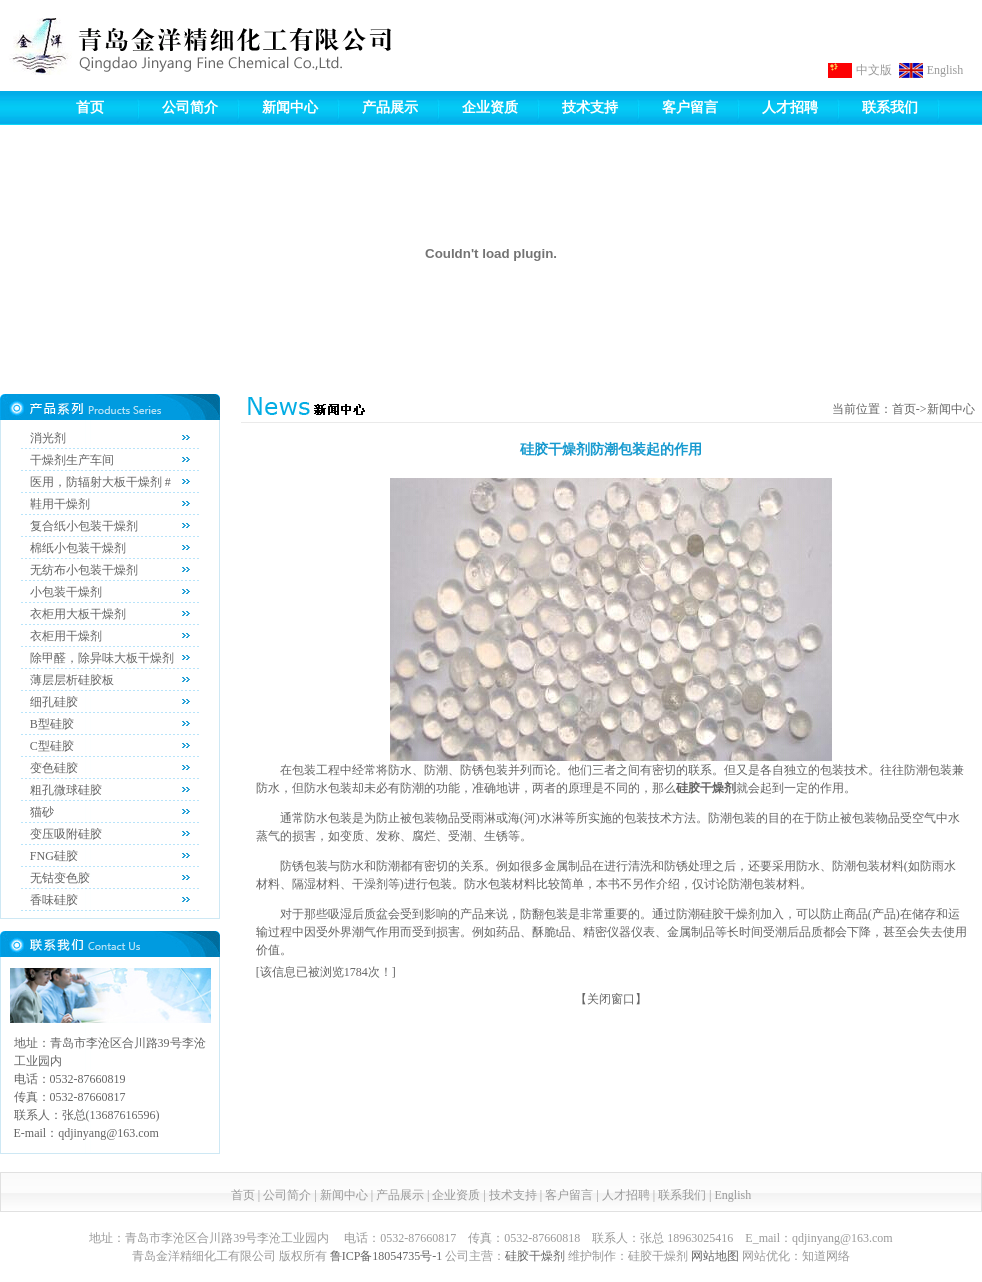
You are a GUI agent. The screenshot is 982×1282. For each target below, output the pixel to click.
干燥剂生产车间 (72, 460)
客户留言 (690, 107)
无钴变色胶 (60, 878)
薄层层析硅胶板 (72, 680)
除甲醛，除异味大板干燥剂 (102, 658)
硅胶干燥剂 (535, 1256)
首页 (90, 107)
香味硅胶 (54, 900)
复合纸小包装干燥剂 (84, 526)
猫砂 (42, 812)
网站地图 (715, 1256)
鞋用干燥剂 (60, 504)
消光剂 (48, 438)
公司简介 (190, 107)
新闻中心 (290, 107)
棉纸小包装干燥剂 (78, 548)
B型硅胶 (52, 724)
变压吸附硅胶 (66, 834)
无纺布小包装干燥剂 (84, 570)
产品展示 (390, 107)
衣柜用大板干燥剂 (78, 614)
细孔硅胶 (54, 702)
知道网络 (826, 1256)
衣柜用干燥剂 (66, 636)
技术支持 (590, 107)
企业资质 (490, 107)
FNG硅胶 (54, 856)
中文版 (874, 70)
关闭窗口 (611, 999)
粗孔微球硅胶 (66, 790)
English (945, 70)
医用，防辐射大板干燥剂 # (100, 482)
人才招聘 (790, 107)
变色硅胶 (54, 768)
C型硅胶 (52, 746)
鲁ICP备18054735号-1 (386, 1256)
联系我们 (890, 107)
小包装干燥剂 (66, 592)
